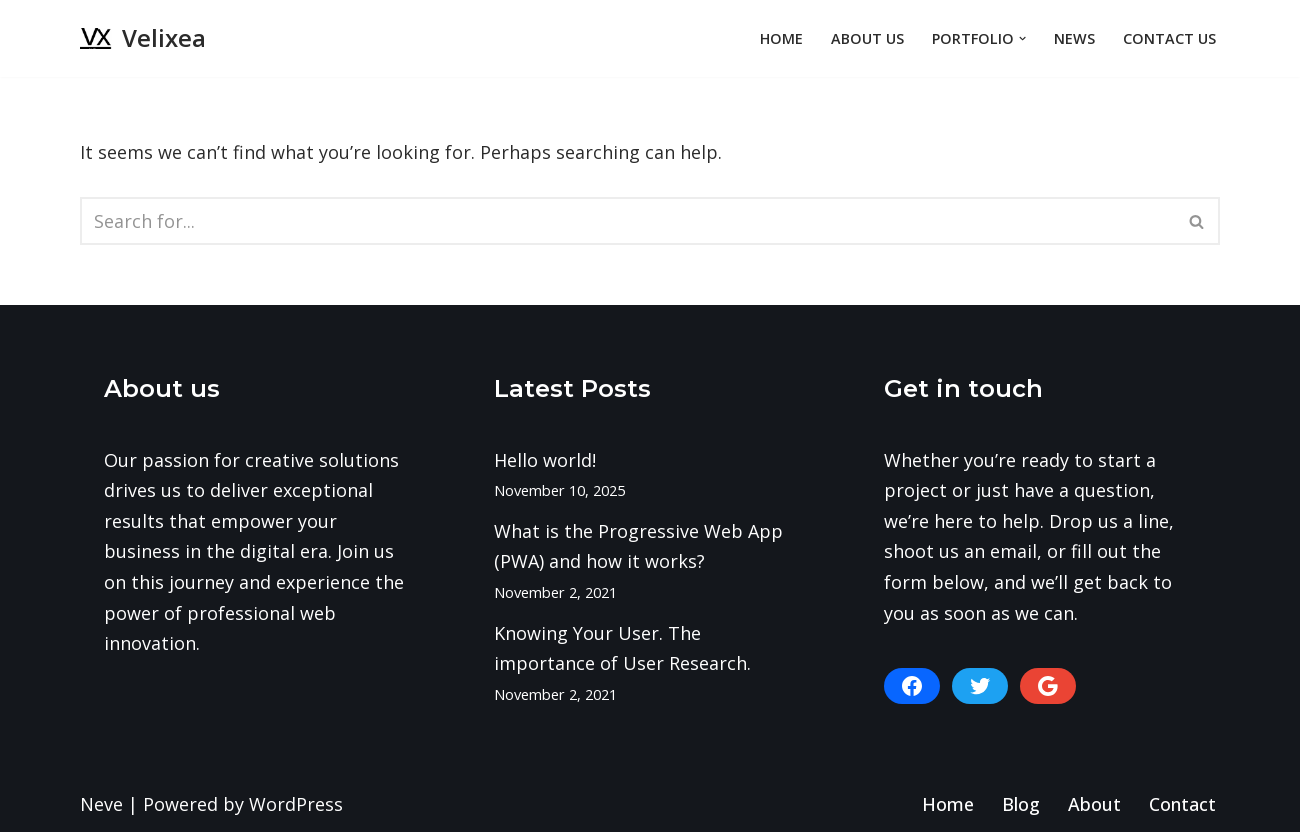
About (1094, 804)
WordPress (296, 804)
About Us (867, 38)
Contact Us (1169, 38)
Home (781, 38)
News (1074, 38)
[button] (1022, 38)
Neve (101, 804)
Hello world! (545, 460)
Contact (1182, 804)
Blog (1021, 804)
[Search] (627, 221)
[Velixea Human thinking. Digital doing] (143, 38)
